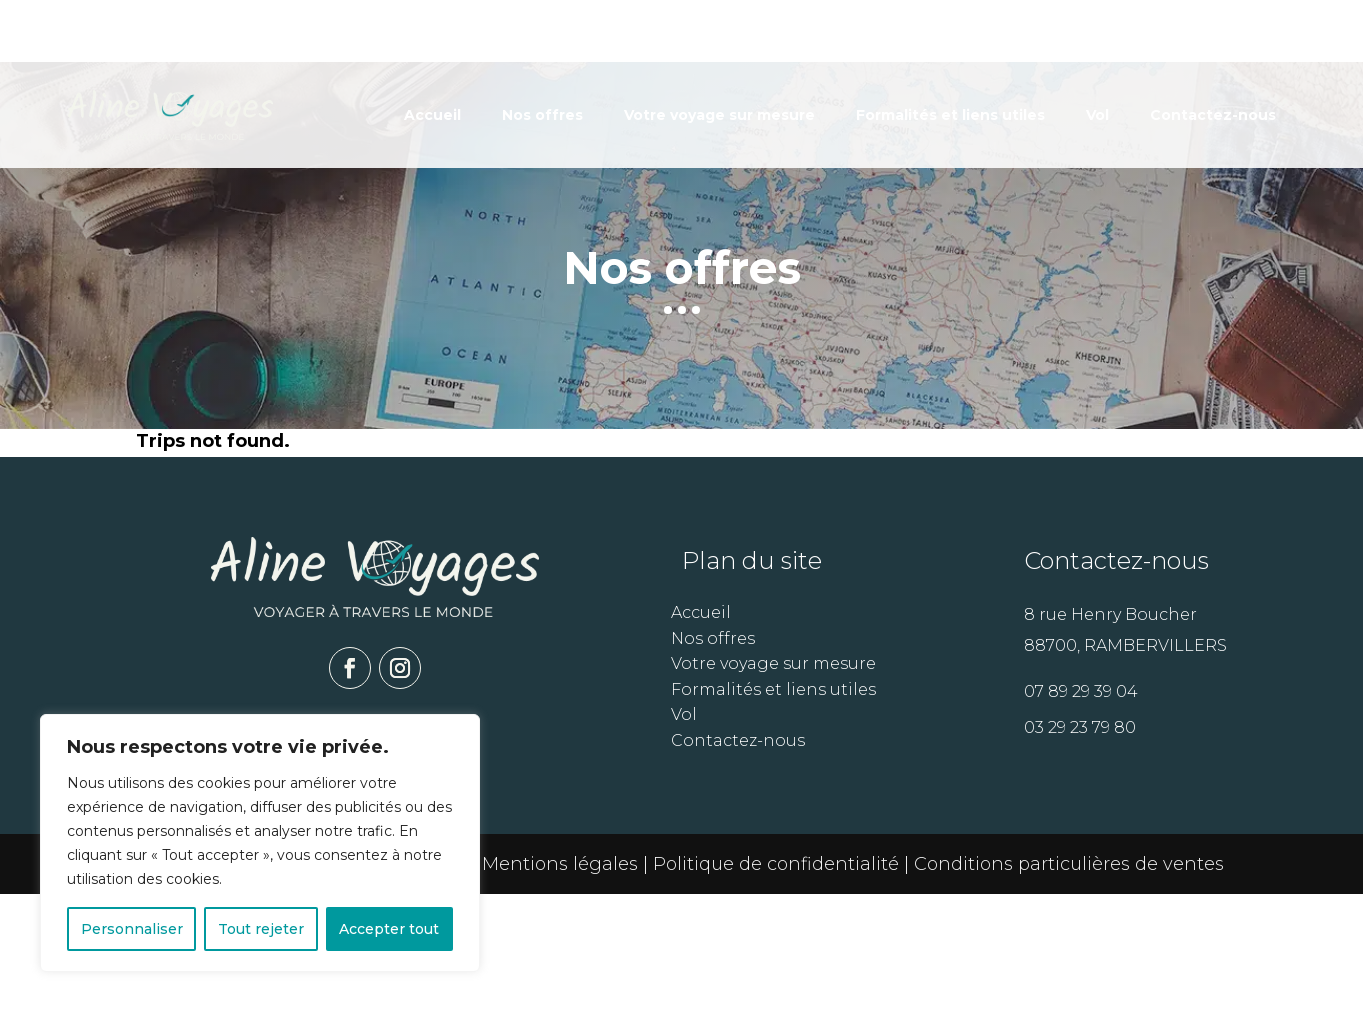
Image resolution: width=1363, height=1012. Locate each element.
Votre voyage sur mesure (719, 53)
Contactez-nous (1213, 53)
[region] (260, 843)
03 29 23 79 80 (1080, 845)
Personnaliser (132, 929)
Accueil (432, 53)
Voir (1079, 478)
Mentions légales (560, 982)
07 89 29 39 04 (1081, 809)
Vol (1097, 53)
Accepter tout (389, 929)
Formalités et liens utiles (950, 53)
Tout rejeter (261, 929)
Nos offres (542, 53)
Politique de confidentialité (778, 982)
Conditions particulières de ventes (1069, 982)
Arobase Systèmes (384, 982)
